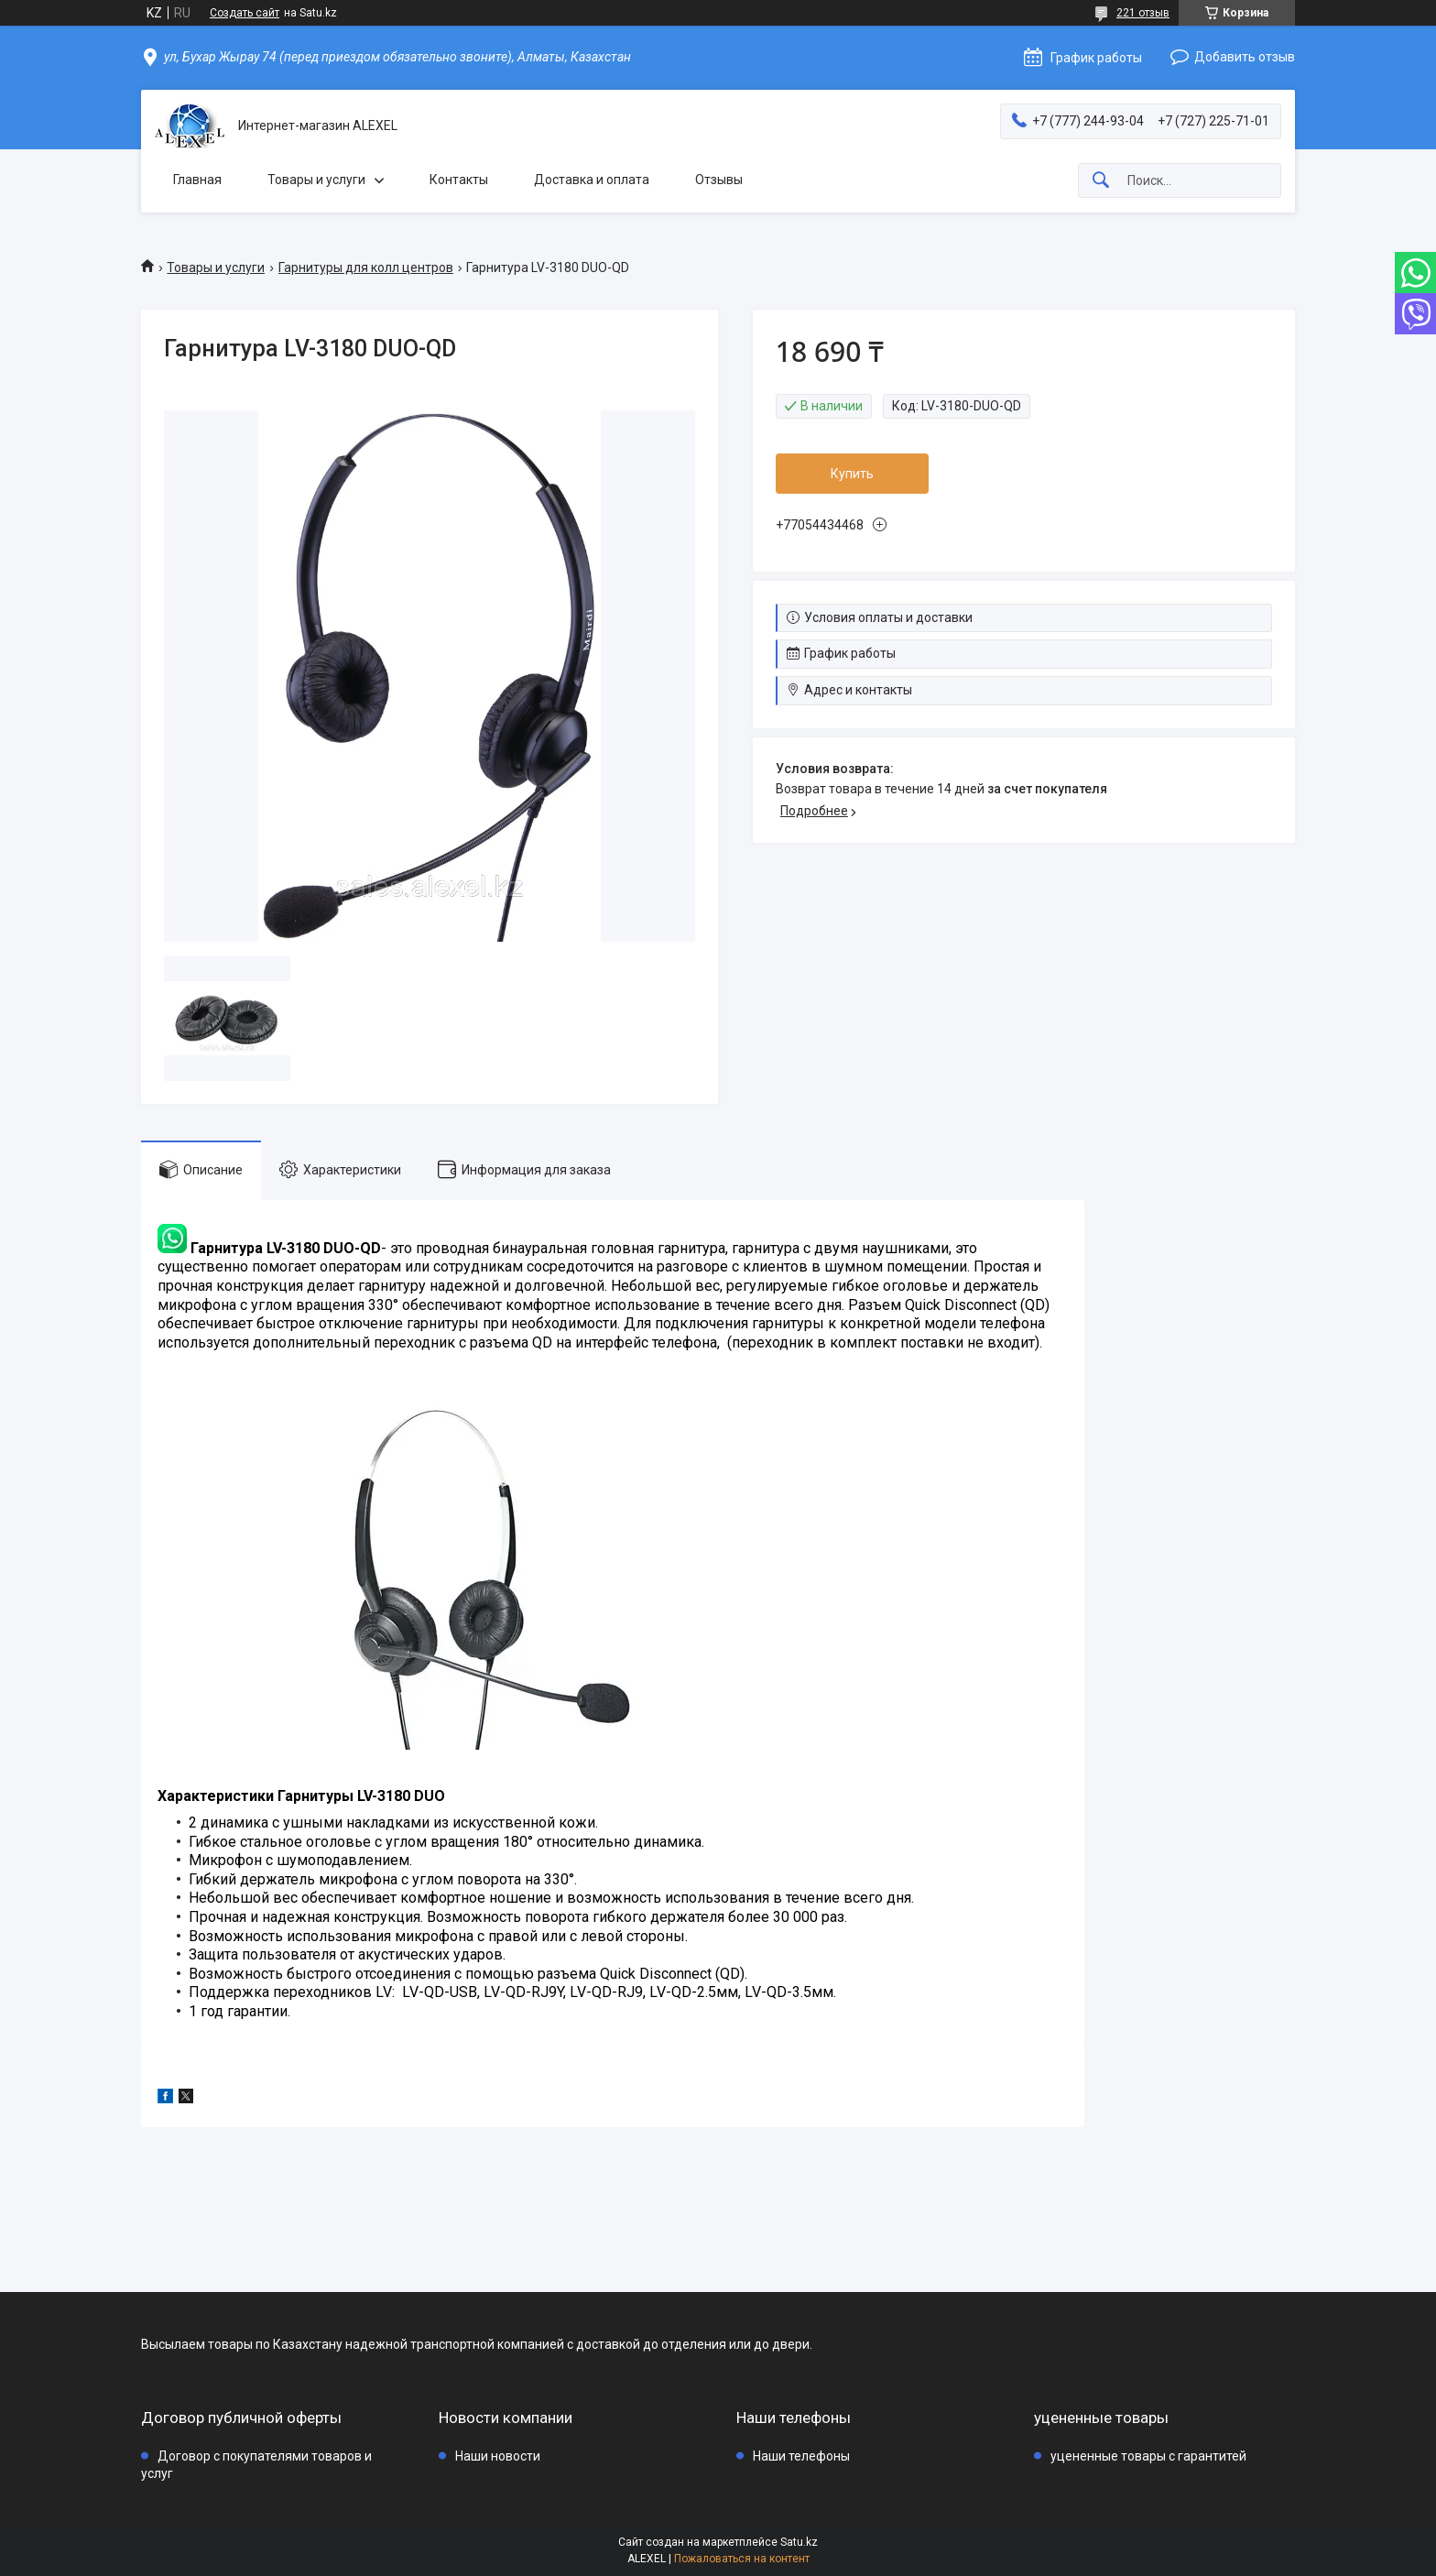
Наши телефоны (801, 2456)
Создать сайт (244, 12)
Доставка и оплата (591, 179)
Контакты (459, 179)
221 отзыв (1142, 12)
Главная (197, 179)
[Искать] (1101, 181)
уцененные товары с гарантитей (1148, 2456)
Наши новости (497, 2456)
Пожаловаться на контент (742, 2558)
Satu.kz (799, 2542)
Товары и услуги (316, 179)
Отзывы (719, 179)
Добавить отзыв (1244, 56)
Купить (852, 473)
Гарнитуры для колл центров (365, 267)
